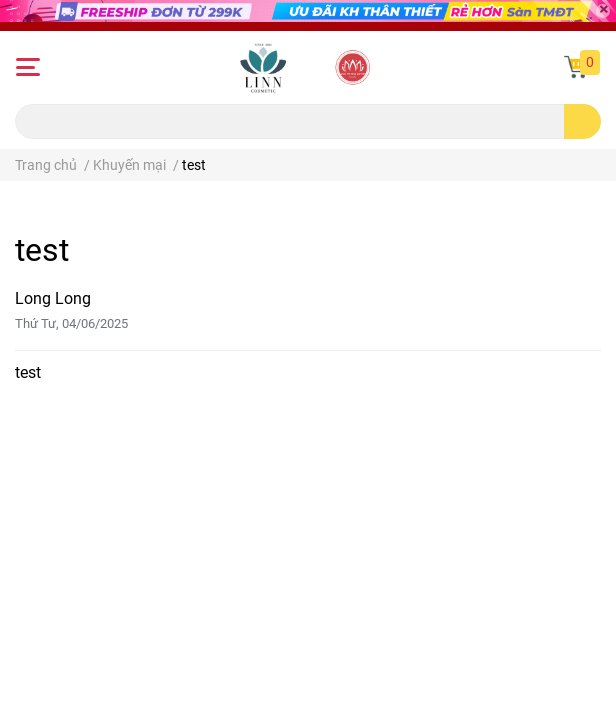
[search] (582, 121)
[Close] (603, 11)
